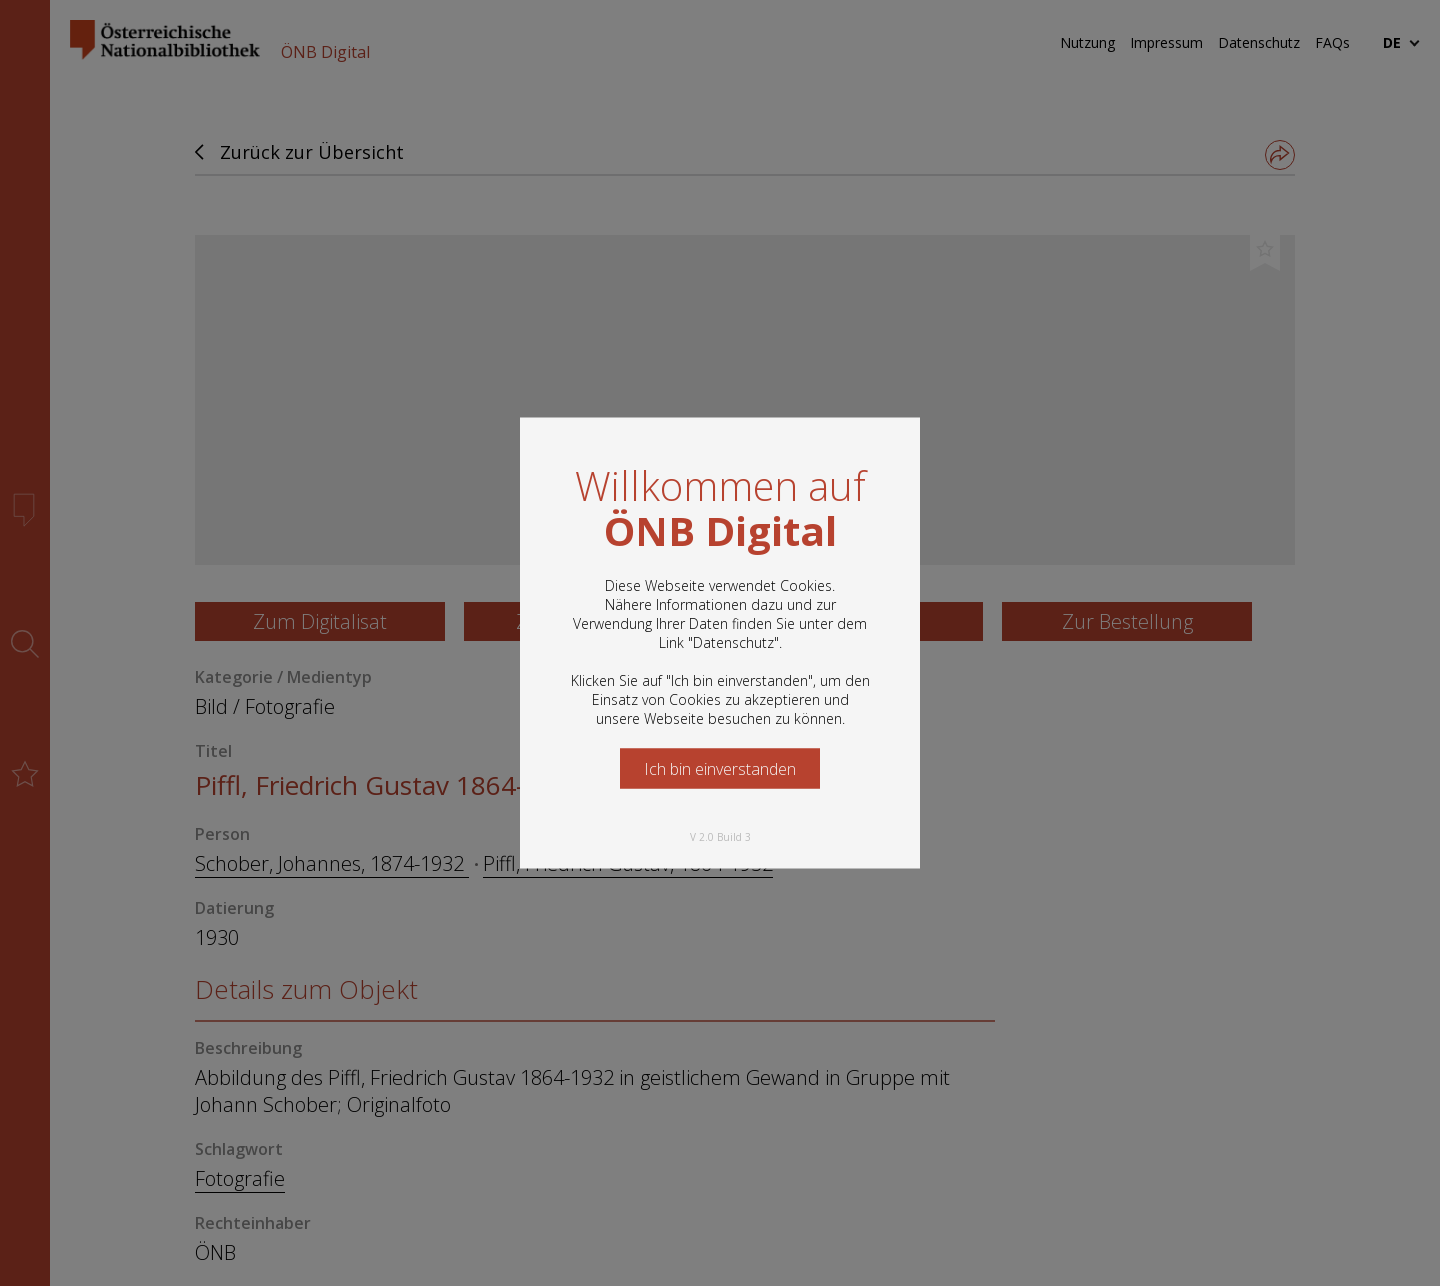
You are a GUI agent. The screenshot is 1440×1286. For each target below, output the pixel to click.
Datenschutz (733, 642)
